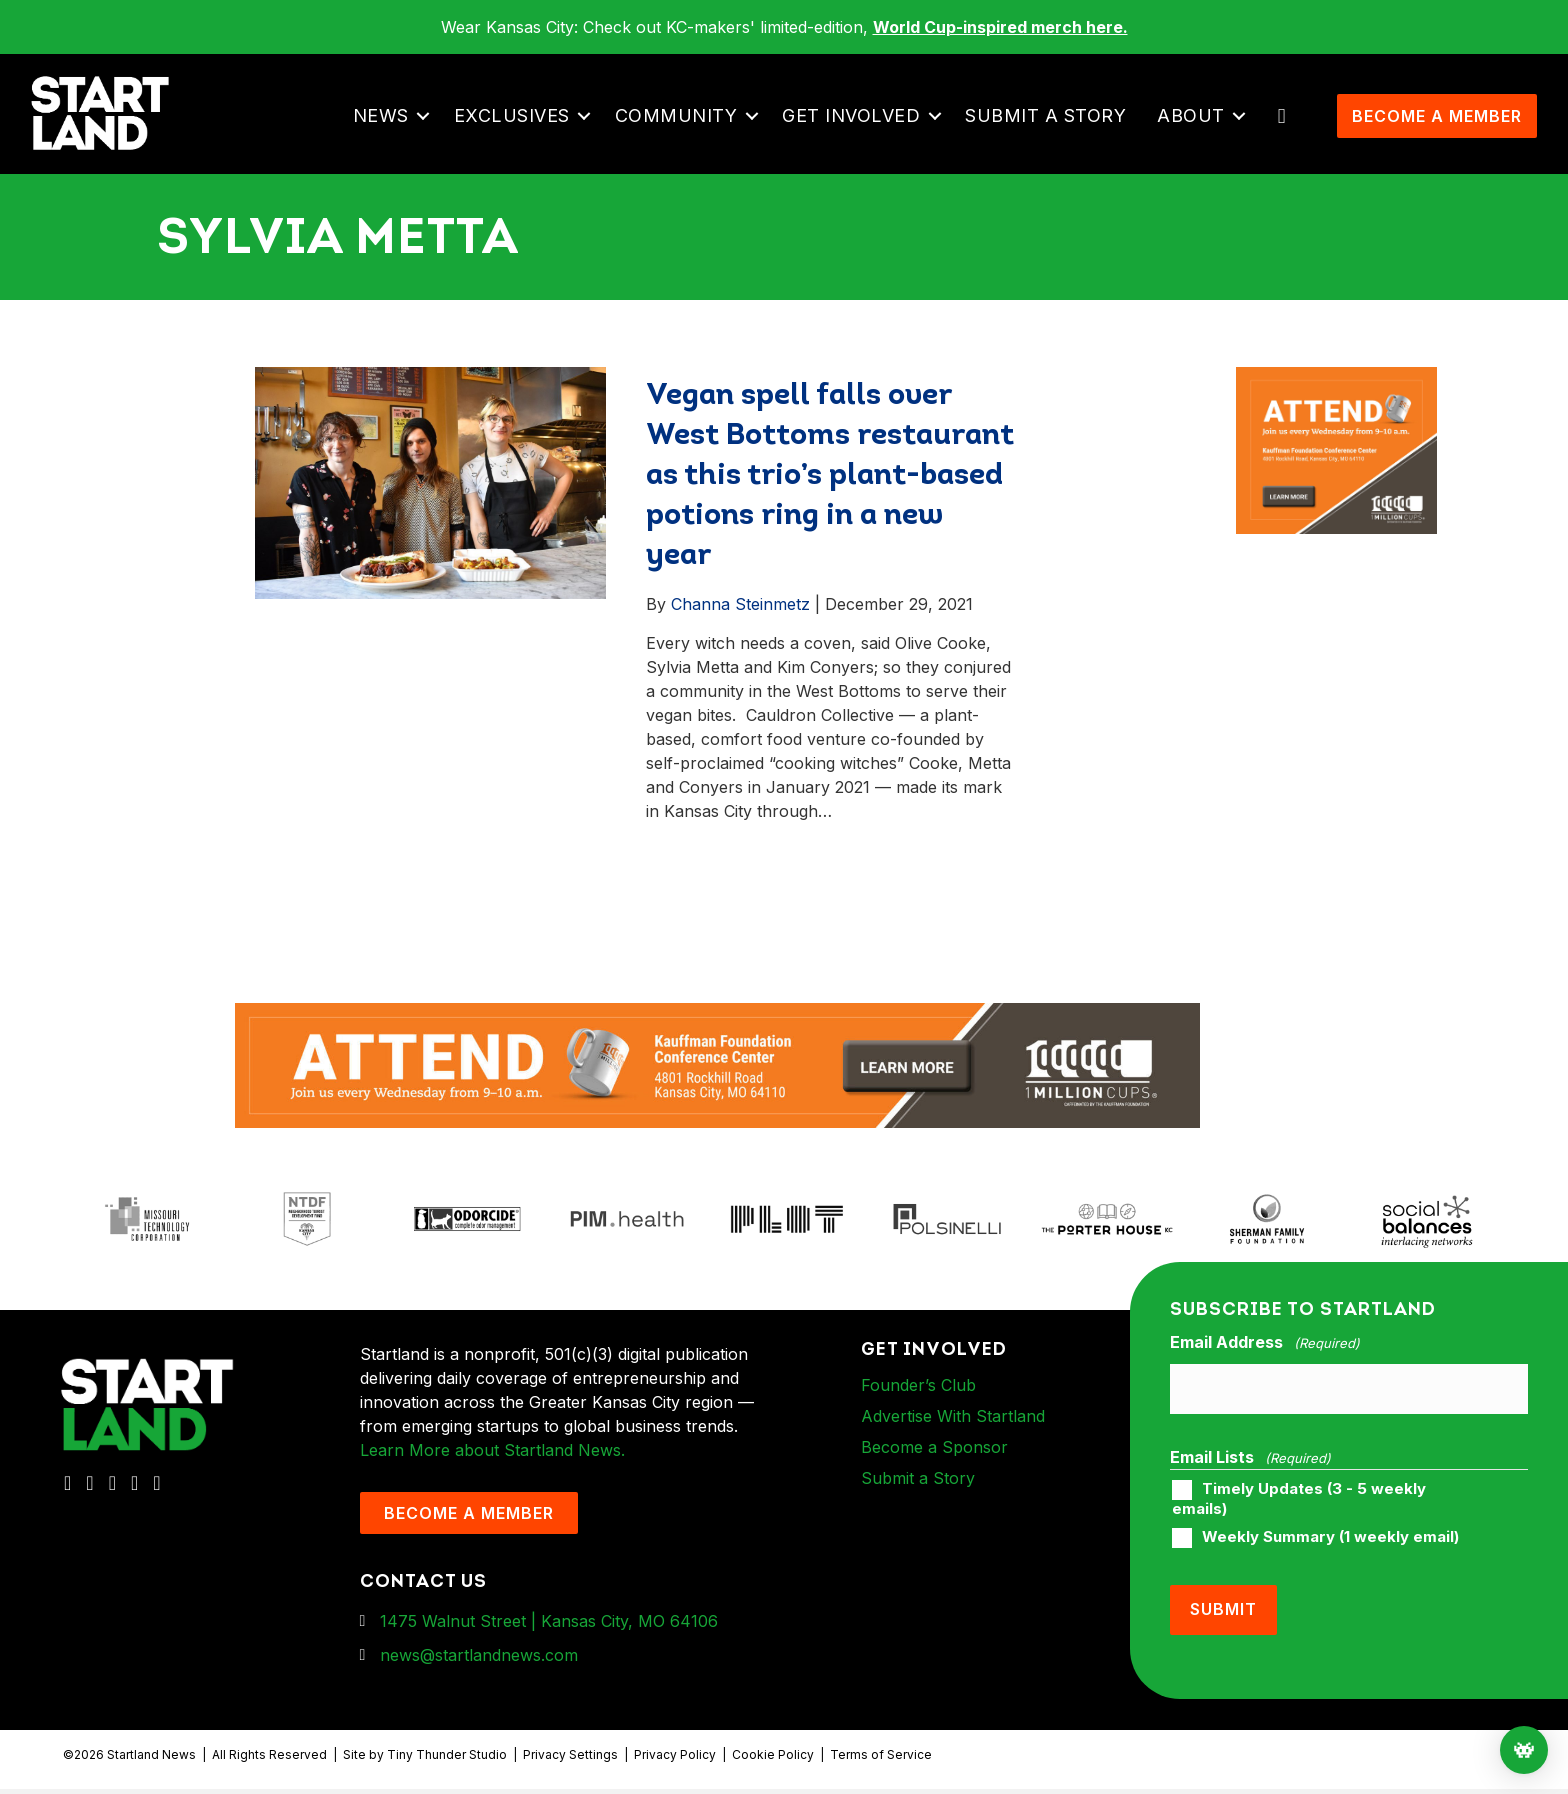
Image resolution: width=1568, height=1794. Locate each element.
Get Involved (857, 128)
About (1197, 128)
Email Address (1265, 1368)
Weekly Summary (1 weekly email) (1330, 1552)
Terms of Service (881, 1758)
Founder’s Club (918, 1410)
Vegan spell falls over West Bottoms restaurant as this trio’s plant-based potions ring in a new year (830, 501)
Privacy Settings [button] (570, 1758)
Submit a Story (1051, 128)
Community (682, 128)
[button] (429, 129)
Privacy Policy (675, 1758)
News (387, 128)
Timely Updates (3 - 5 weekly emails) (1299, 1513)
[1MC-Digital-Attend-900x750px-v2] (1336, 404)
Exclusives (518, 128)
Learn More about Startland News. (492, 1475)
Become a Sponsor (934, 1472)
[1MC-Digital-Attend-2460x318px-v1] (717, 1089)
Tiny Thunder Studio (447, 1758)
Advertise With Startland (953, 1441)
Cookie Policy (773, 1758)
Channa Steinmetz (740, 629)
